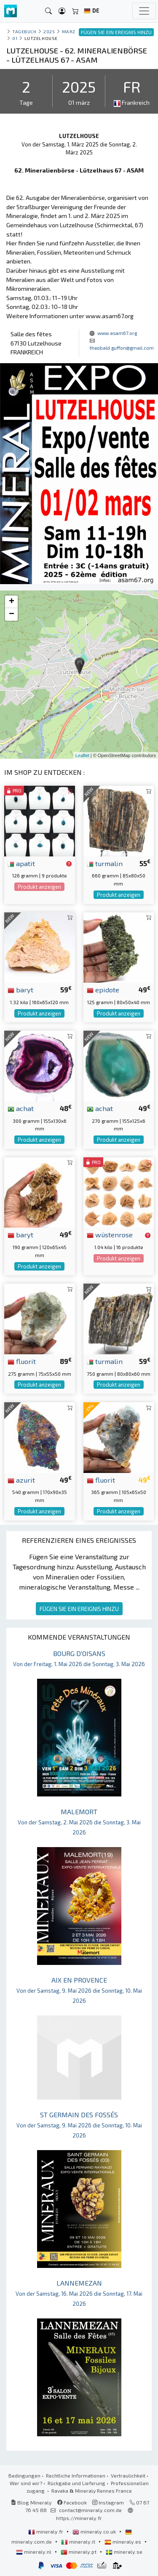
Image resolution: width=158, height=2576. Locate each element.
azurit (21, 1479)
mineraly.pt (79, 2552)
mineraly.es (123, 2541)
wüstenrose (110, 1234)
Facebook (72, 2502)
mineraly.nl (34, 2552)
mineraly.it (78, 2541)
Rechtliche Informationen (75, 2475)
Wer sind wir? (26, 2483)
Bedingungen (24, 2475)
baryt (20, 989)
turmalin (105, 863)
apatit (21, 863)
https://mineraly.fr (79, 2518)
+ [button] (11, 601)
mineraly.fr (46, 2531)
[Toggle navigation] (144, 11)
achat (21, 1108)
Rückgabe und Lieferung (76, 2483)
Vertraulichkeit (128, 2475)
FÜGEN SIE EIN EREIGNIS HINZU (79, 1608)
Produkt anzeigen (39, 886)
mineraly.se (124, 2552)
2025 (49, 31)
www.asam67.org (117, 333)
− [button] (11, 614)
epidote (103, 989)
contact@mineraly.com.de (90, 2510)
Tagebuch (24, 31)
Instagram (108, 2502)
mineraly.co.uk (94, 2531)
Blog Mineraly (31, 2502)
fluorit (22, 1361)
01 (14, 38)
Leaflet (82, 755)
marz (68, 31)
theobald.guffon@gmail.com (122, 348)
